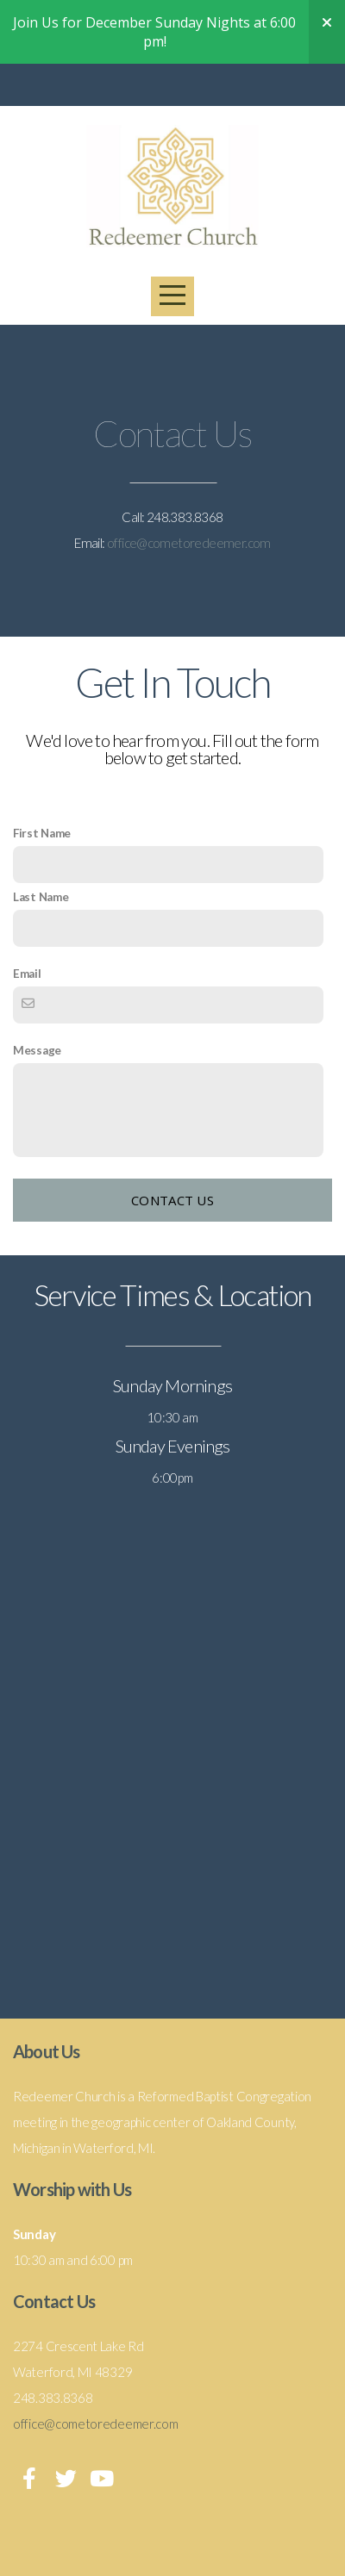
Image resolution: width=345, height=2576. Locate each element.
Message (37, 1050)
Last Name (40, 897)
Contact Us (172, 1200)
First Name (42, 833)
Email (27, 973)
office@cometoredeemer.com (189, 543)
